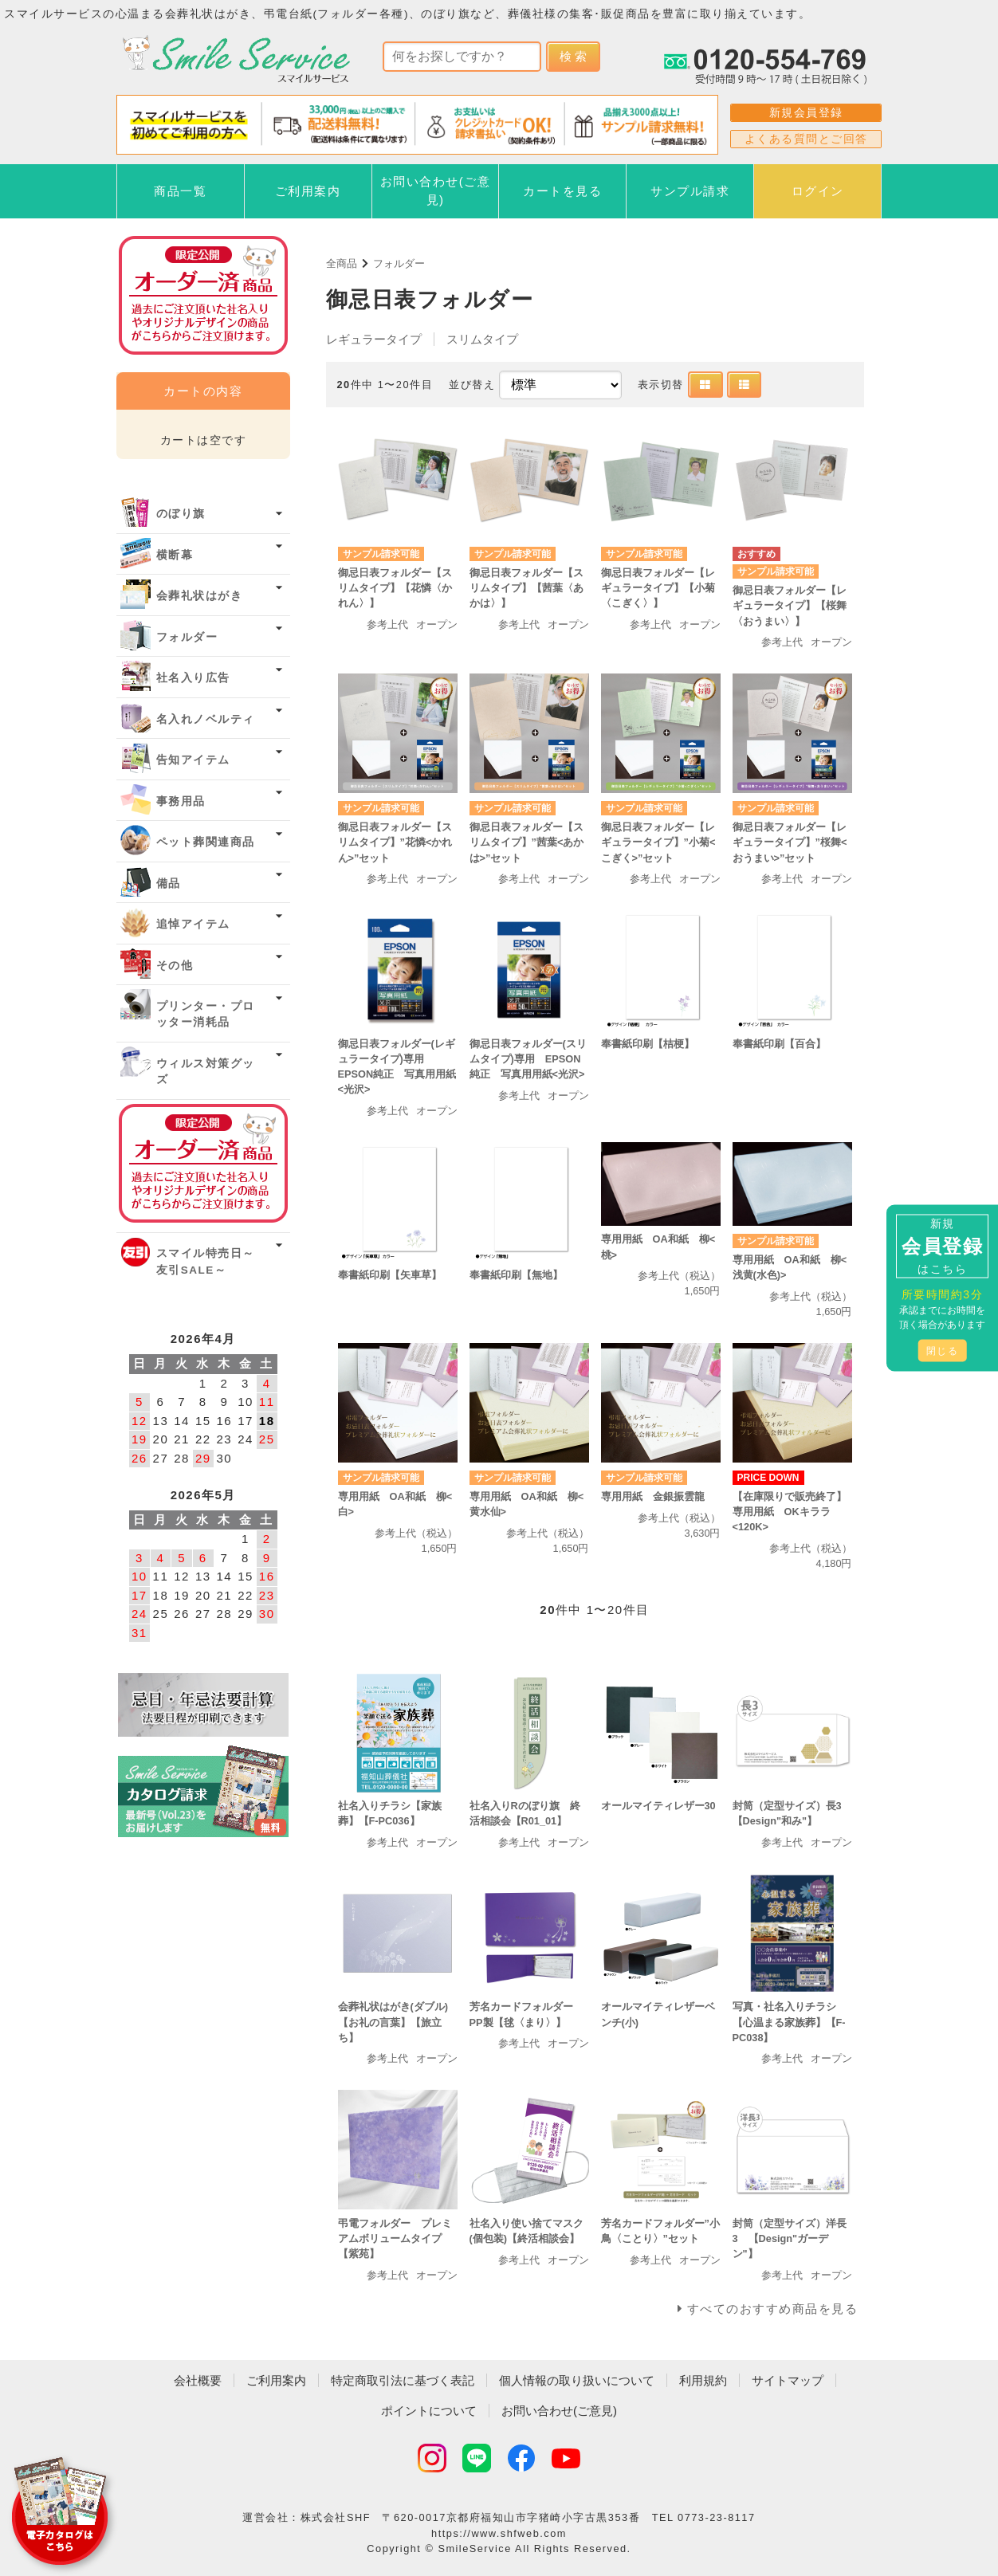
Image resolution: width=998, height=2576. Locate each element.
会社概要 (198, 2380)
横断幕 (175, 555)
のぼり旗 (181, 514)
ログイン (818, 191)
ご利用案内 (308, 191)
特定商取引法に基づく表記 (402, 2380)
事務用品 (181, 801)
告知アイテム (193, 760)
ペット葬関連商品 (205, 842)
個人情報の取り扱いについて (576, 2380)
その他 (175, 966)
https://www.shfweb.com (499, 2533)
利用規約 (703, 2380)
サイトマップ (787, 2380)
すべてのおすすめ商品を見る (773, 2308)
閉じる (942, 1351)
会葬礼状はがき (199, 596)
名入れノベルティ (205, 719)
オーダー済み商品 (203, 1163)
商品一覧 (180, 191)
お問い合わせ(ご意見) (435, 190)
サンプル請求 (689, 191)
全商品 (341, 263)
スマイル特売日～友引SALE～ (205, 1261)
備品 (168, 883)
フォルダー (399, 263)
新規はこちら (942, 1246)
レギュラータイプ (374, 339)
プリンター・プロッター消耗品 (205, 1014)
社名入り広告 (193, 678)
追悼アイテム (193, 924)
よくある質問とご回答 (806, 138)
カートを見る (562, 191)
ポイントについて (429, 2410)
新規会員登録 (806, 112)
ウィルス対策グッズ (205, 1072)
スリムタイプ (482, 339)
